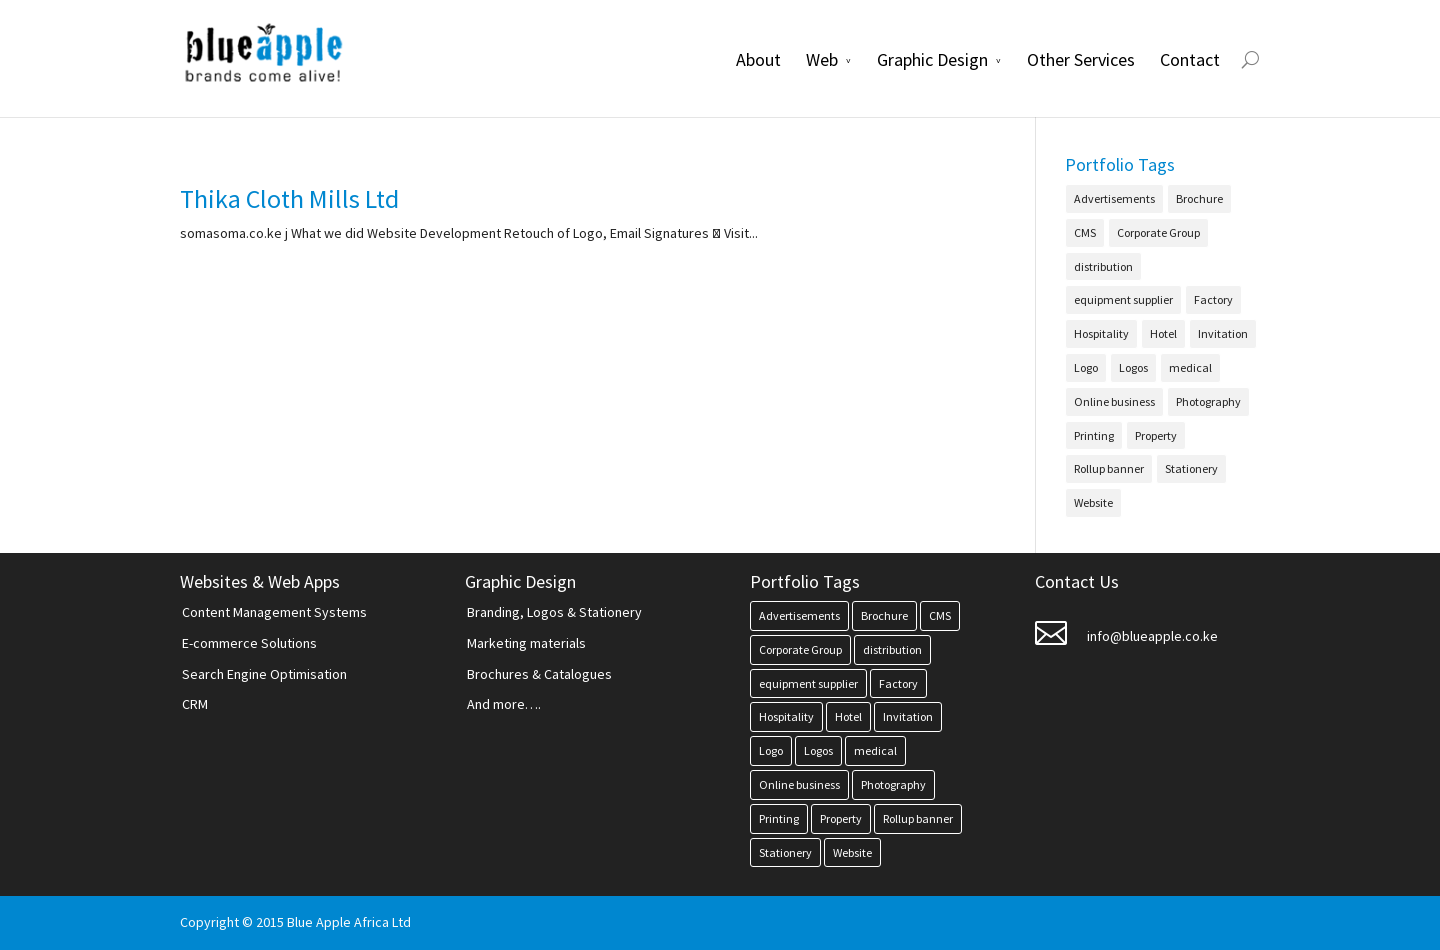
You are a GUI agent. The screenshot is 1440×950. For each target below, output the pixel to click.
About (758, 59)
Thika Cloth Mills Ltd (289, 198)
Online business (1114, 401)
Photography (1208, 401)
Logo (1086, 367)
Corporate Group (1158, 232)
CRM (195, 704)
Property (1156, 435)
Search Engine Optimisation (264, 674)
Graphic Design (932, 59)
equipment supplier (1123, 299)
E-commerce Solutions (249, 643)
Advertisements (1114, 198)
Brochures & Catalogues (539, 674)
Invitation (1223, 333)
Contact (1190, 59)
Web (822, 59)
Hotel (1163, 333)
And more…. (504, 704)
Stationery (1191, 468)
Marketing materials (526, 643)
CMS (1085, 232)
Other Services (1081, 59)
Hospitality (1101, 333)
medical (1190, 367)
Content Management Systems (274, 612)
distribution (1103, 266)
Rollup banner (1109, 468)
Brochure (1199, 198)
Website (1093, 502)
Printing (1094, 435)
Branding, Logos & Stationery (554, 612)
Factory (1213, 299)
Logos (1133, 367)
